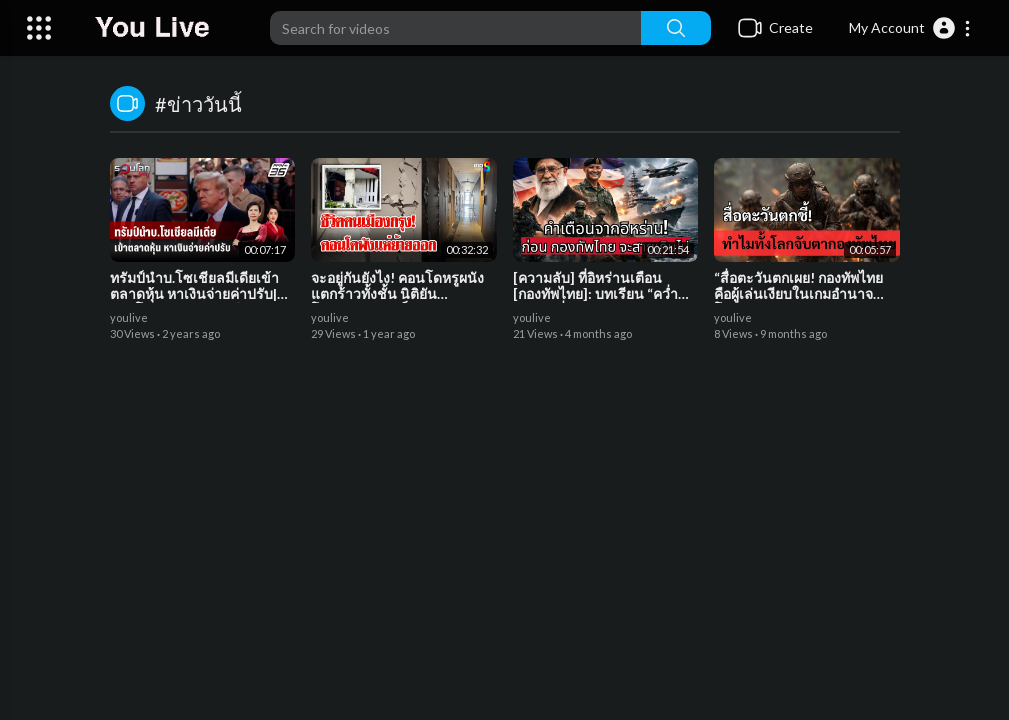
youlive (129, 317)
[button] (910, 28)
